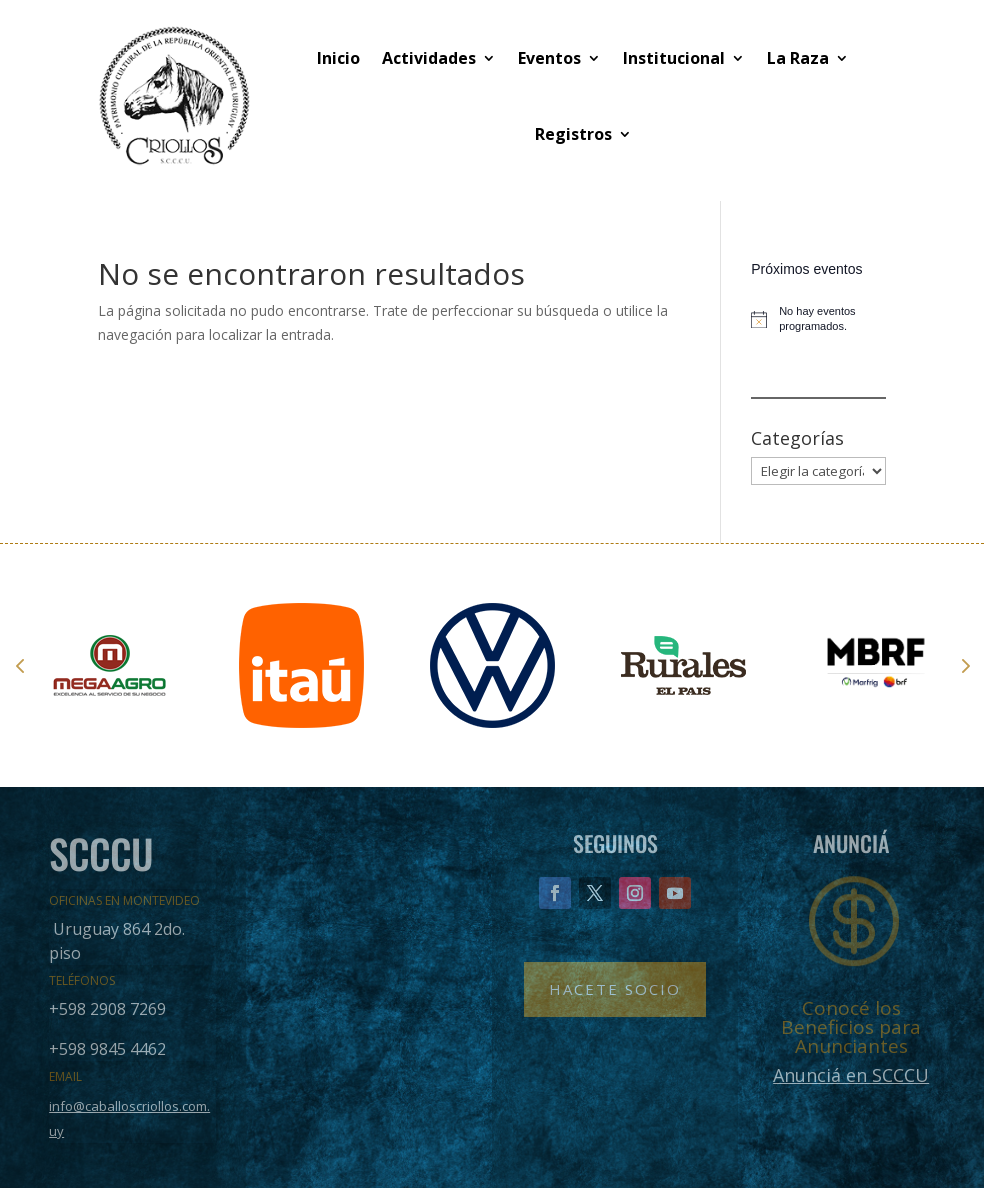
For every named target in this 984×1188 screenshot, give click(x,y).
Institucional (674, 58)
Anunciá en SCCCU (851, 1075)
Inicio (338, 58)
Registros (573, 134)
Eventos (549, 58)
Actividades (429, 58)
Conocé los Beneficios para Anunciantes (851, 1027)
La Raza (798, 58)
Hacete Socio (615, 989)
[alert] (818, 319)
